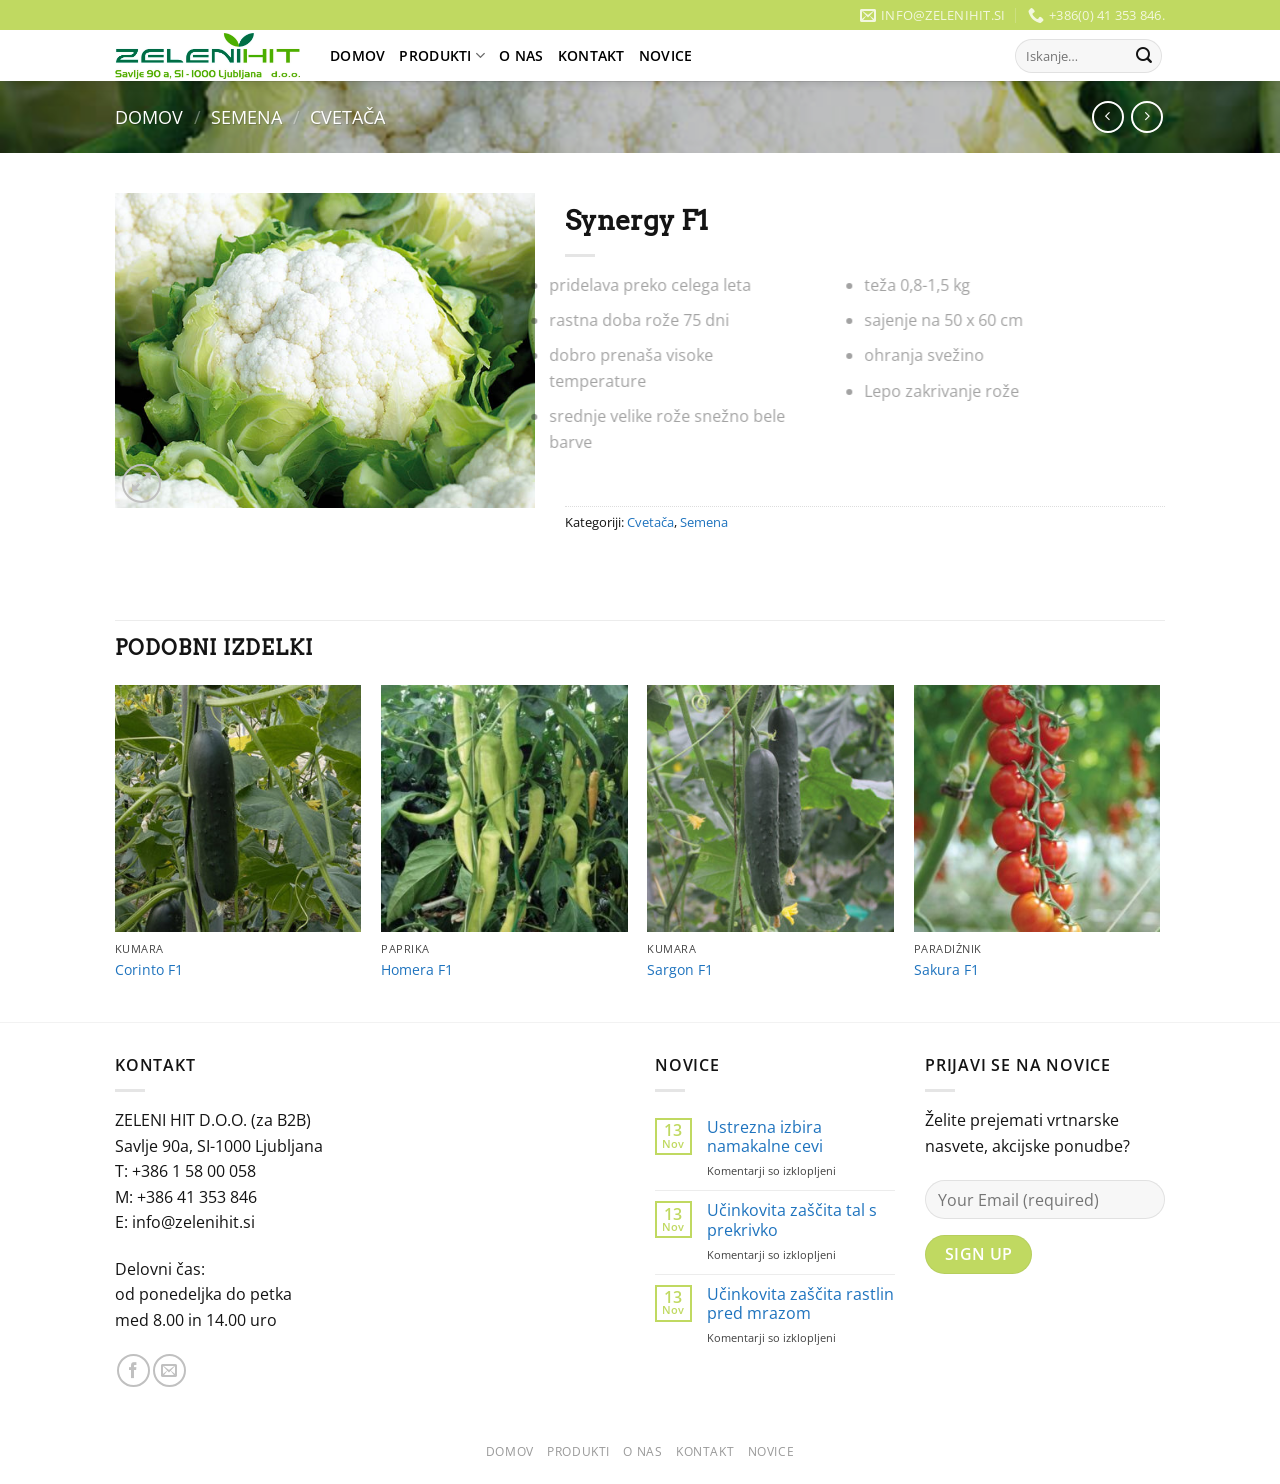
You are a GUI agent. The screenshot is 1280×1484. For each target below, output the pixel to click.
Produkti (442, 56)
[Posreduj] (1144, 56)
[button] (141, 483)
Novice (666, 55)
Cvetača (347, 116)
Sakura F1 (946, 970)
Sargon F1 (680, 970)
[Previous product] (1146, 116)
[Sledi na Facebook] (133, 1370)
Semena (246, 116)
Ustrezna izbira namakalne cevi (765, 1137)
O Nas (521, 55)
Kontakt (591, 55)
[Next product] (1107, 116)
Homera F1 (417, 970)
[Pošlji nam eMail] (169, 1370)
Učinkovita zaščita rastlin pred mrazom (800, 1304)
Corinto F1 (149, 970)
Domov (357, 55)
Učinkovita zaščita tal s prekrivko (792, 1220)
